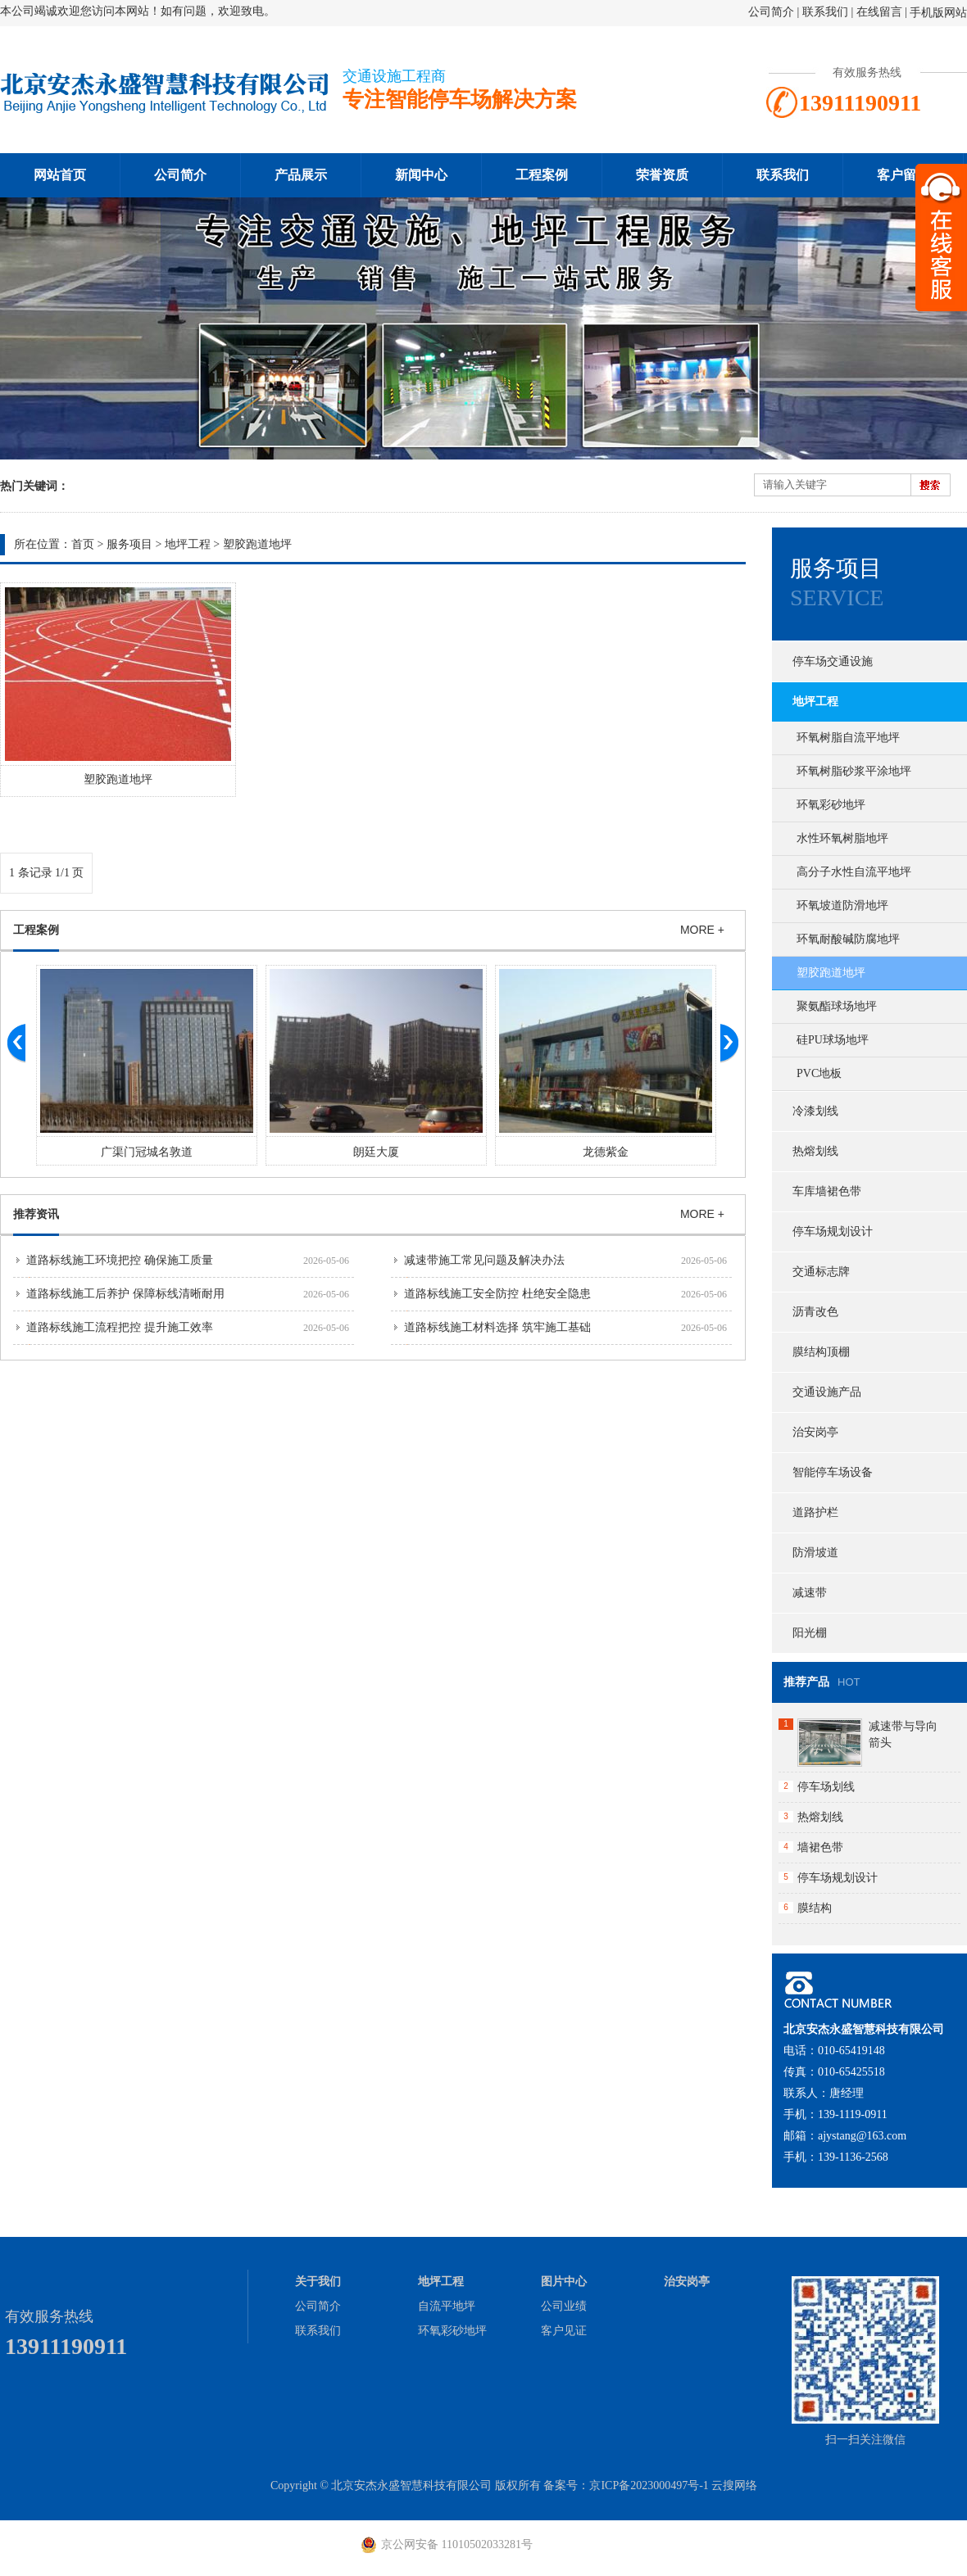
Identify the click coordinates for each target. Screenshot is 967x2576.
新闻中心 (421, 175)
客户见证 (564, 2331)
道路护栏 (815, 1512)
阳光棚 (809, 1633)
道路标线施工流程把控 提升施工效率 (119, 1327)
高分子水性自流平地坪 (854, 872)
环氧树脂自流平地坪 (848, 737)
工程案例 (541, 175)
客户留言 (903, 175)
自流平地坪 (446, 2306)
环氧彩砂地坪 (831, 805)
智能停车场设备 (832, 1472)
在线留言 (879, 12)
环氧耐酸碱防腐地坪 (848, 939)
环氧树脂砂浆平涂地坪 (854, 771)
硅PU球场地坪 (833, 1040)
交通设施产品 (826, 1392)
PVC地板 (819, 1073)
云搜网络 (734, 2485)
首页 (82, 544)
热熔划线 (815, 1151)
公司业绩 (564, 2306)
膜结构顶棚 (821, 1352)
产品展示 (301, 175)
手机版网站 (938, 13)
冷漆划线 (815, 1111)
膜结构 (814, 1908)
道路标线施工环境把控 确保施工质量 (119, 1260)
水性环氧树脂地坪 (842, 838)
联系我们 (825, 12)
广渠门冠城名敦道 (372, 1152)
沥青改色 (815, 1312)
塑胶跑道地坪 (257, 544)
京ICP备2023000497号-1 (648, 2485)
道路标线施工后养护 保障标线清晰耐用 (125, 1294)
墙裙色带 (820, 1847)
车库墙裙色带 (826, 1191)
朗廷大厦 (601, 1152)
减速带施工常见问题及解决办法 (484, 1260)
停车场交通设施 (832, 661)
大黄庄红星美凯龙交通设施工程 (142, 1152)
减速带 (809, 1593)
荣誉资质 (662, 175)
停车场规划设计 (832, 1231)
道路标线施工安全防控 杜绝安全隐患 (497, 1294)
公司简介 (771, 12)
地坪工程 (188, 544)
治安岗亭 (815, 1432)
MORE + (702, 929)
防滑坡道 (815, 1552)
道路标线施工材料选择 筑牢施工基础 (497, 1327)
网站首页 (60, 175)
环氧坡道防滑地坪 (842, 905)
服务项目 (129, 544)
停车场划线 (826, 1787)
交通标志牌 (821, 1271)
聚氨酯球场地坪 (837, 1006)
